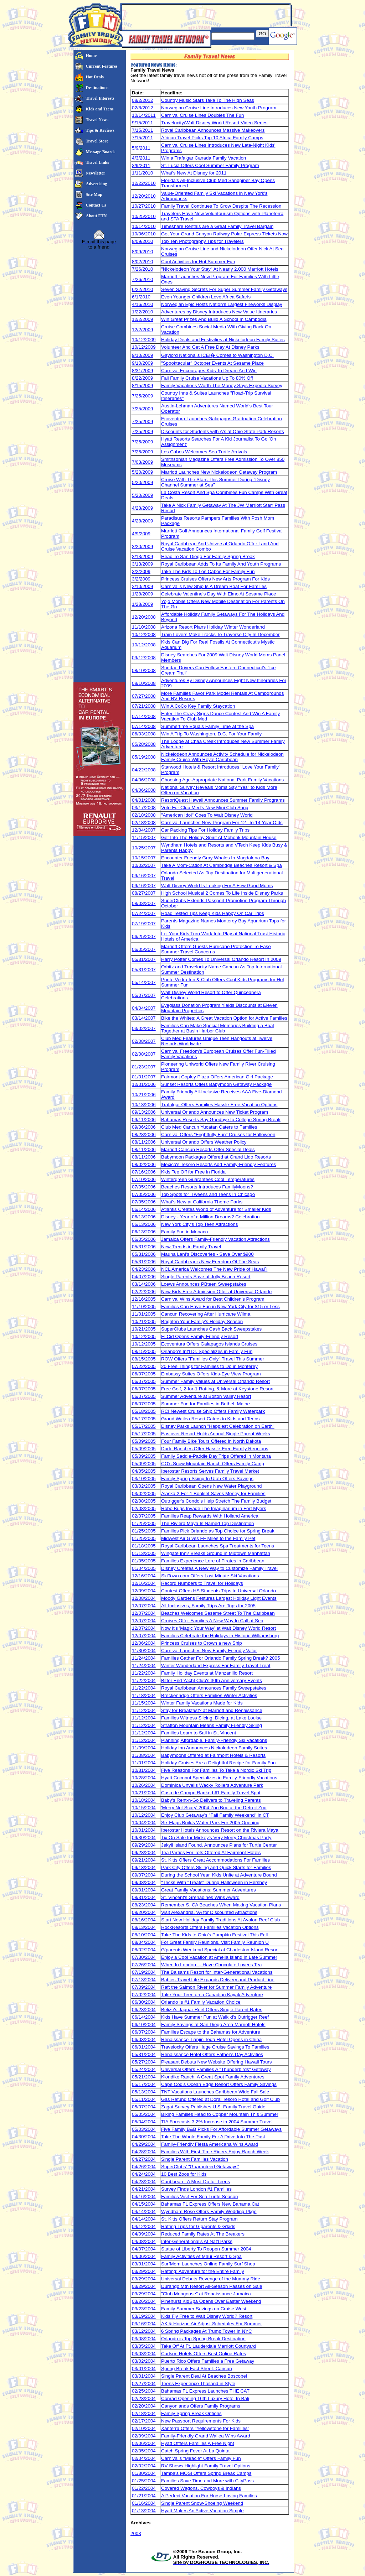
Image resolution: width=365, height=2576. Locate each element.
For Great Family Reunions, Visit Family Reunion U (215, 1942)
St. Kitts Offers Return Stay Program (199, 2219)
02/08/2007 (144, 1041)
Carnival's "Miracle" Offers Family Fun (201, 2458)
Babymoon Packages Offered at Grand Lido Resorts (216, 1157)
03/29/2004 (144, 2271)
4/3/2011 (141, 158)
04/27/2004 (144, 2159)
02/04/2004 (144, 2458)
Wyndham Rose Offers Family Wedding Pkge (209, 2211)
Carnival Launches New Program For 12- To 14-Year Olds (222, 822)
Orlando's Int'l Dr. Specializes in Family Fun (206, 1351)
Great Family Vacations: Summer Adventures (208, 1890)
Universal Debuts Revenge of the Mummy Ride (210, 2278)
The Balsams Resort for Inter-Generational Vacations (216, 1972)
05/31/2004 (144, 2054)
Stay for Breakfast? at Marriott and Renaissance (211, 1710)
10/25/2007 (144, 847)
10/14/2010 (144, 226)
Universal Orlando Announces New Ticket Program (214, 1112)
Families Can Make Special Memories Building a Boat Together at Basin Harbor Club (217, 1028)
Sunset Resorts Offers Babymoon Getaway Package (216, 1084)
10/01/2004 (144, 1830)
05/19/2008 (144, 757)
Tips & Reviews (100, 130)
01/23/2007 (144, 1067)
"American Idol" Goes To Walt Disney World (207, 815)
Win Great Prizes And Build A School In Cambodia (214, 319)
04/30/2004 (144, 2136)
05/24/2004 (144, 2069)
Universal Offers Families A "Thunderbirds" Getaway (216, 2069)
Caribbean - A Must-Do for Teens (195, 2181)
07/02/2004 (144, 1994)
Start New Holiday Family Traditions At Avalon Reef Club (220, 1919)
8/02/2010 (142, 261)
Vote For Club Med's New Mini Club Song (204, 807)
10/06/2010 (144, 233)
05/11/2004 (144, 2099)
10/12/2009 (144, 339)
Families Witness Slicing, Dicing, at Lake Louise (211, 1718)
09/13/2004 (144, 1867)
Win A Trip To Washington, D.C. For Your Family (211, 734)
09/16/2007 (144, 875)
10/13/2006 (144, 1104)
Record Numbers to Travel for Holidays (202, 1583)
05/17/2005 (144, 1418)
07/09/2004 (144, 1987)
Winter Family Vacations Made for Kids (202, 1703)
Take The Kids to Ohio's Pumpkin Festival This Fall (214, 1934)
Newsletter (96, 173)
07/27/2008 (144, 696)
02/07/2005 (144, 1516)
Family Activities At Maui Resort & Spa (201, 2256)
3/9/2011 (141, 165)
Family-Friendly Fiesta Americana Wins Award (209, 2144)
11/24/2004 (144, 1658)
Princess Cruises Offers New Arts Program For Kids (215, 579)
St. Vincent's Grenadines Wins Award (200, 1897)
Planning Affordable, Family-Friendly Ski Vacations (214, 1740)
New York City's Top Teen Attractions (199, 1224)
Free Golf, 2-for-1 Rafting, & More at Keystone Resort (217, 1388)
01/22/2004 (144, 2488)
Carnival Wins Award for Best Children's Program (212, 1299)
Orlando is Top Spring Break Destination (203, 2338)
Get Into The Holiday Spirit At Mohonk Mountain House (219, 837)
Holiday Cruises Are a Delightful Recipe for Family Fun (218, 1762)
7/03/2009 (142, 462)
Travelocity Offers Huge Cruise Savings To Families (215, 2047)
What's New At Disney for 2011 (193, 173)
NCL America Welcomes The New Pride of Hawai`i (214, 1269)
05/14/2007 (144, 982)
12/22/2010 (144, 183)
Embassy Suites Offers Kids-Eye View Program (211, 1374)
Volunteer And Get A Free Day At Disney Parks (210, 347)
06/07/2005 (144, 1374)
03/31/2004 (144, 2264)
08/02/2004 (144, 1949)
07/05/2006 (144, 1187)
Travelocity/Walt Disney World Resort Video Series (214, 122)
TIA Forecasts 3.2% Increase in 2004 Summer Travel (217, 2121)
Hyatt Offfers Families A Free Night (197, 2443)
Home (91, 55)
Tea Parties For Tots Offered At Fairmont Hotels (211, 1852)
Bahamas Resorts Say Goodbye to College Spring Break (221, 1119)
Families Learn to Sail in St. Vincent (198, 1732)
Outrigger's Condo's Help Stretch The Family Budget (216, 1501)
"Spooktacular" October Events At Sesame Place (212, 363)
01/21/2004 (144, 2495)
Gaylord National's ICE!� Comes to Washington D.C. (217, 355)
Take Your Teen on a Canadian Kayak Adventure (212, 1994)
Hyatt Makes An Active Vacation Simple (202, 2510)
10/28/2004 (144, 1777)
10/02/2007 (144, 865)
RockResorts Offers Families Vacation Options (210, 1927)
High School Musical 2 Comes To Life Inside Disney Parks (222, 893)
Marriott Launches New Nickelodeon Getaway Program (219, 472)
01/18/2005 (144, 1546)
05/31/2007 (144, 959)
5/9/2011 (141, 148)
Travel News (97, 119)
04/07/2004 (144, 2249)
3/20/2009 (142, 546)
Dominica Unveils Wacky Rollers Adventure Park (212, 1785)
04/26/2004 (144, 2166)
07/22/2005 (144, 1366)
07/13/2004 (144, 1979)
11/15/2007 (144, 837)
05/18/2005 (144, 1411)
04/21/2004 (144, 2189)
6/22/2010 (142, 289)
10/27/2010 (144, 206)
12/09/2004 (144, 1590)
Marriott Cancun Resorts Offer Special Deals (208, 1149)
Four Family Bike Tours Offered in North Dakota (211, 1441)
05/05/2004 (144, 2114)
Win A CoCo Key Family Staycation (198, 706)
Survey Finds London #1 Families (196, 2189)
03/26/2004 (144, 2301)
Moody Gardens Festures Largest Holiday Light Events (219, 1598)
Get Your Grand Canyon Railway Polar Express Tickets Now (224, 233)
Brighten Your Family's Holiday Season (202, 1321)
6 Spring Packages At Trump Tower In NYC (206, 2331)
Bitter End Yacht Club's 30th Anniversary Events (211, 1680)
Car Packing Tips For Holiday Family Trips (205, 830)
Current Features (102, 66)
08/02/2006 (144, 1164)
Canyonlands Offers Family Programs (200, 2406)
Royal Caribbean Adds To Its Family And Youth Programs (221, 564)
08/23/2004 (144, 1905)
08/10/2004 (144, 1934)
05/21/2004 (144, 2077)
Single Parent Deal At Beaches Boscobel (204, 2376)
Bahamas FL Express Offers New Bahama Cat (210, 2204)
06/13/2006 (144, 1216)
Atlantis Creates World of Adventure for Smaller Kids (216, 1209)
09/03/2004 (144, 1882)
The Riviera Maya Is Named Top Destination (207, 1523)
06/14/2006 (144, 1209)
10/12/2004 (144, 1815)
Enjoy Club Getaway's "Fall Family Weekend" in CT (215, 1815)
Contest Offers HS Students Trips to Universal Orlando (218, 1590)
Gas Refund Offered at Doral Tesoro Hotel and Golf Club (220, 2099)
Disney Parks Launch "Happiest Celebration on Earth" (217, 1426)
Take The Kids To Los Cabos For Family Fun (208, 571)
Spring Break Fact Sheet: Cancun (196, 2368)
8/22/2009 (142, 378)
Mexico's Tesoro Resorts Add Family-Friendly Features (218, 1164)
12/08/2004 (144, 1598)
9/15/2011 (142, 122)
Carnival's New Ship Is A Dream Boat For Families (214, 586)
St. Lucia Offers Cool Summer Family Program (210, 165)
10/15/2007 (144, 857)
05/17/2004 (144, 2084)
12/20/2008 (144, 617)
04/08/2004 (144, 2241)
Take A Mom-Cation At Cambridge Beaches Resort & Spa (221, 865)
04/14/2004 (144, 2211)
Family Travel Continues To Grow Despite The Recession (221, 206)
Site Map (94, 194)
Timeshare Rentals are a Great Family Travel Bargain (217, 226)
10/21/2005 (144, 1321)
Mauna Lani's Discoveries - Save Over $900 (207, 1254)
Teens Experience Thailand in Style (198, 2383)
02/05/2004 (144, 2450)
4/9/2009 (141, 533)
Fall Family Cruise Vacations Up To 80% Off (207, 378)
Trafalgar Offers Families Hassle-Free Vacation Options (219, 1104)
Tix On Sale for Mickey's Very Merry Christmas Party (216, 1837)
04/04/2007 (144, 1008)
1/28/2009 (142, 594)
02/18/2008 (144, 815)
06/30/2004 (144, 2002)
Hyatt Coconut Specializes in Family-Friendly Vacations (219, 1777)
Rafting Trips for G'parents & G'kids (198, 2226)
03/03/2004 (144, 2353)
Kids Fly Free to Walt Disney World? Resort (206, 2316)
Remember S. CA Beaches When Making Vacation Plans (221, 1905)
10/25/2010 (144, 216)
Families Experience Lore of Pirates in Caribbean (212, 1560)
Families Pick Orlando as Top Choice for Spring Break (217, 1531)
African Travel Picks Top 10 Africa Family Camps (212, 137)
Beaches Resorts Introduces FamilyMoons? (207, 1187)
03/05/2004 (144, 2346)
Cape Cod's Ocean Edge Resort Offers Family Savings (219, 2084)
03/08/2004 (144, 2338)
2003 (135, 2533)
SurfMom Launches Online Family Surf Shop (208, 2264)
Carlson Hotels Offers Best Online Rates (203, 2353)
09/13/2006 (144, 1112)
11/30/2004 (144, 1650)
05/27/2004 (144, 2062)
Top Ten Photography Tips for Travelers (202, 241)
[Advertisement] (205, 15)
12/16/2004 (144, 1575)
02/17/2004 (144, 2421)
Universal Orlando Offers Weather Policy (204, 1142)
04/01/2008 (144, 800)
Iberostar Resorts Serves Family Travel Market (210, 1471)
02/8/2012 (142, 107)
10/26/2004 (144, 1785)
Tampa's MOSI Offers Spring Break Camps (206, 2473)
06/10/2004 (144, 2024)
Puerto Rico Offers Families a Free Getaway (207, 2361)
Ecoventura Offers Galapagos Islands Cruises (209, 1344)
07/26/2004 (144, 1964)
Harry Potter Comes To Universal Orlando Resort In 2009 (221, 959)
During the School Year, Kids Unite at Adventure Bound (219, 1875)
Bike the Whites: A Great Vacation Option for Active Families (224, 1018)
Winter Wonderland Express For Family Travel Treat (215, 1665)
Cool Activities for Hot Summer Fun (198, 261)
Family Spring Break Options (191, 2413)
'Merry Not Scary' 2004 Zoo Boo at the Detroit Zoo (213, 1807)
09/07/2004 (144, 1875)
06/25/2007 (144, 936)
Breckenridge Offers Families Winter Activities (209, 1695)
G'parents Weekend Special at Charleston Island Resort (220, 1949)
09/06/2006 (144, 1127)
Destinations (97, 87)
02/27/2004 (144, 2383)
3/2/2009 (141, 571)
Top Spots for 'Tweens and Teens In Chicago (208, 1194)
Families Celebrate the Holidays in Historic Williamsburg (220, 1635)
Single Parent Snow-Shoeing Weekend (202, 2503)
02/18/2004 (144, 2413)
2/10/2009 (142, 586)
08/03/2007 (144, 903)
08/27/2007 (144, 893)
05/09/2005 (144, 1441)
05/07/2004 (144, 2106)
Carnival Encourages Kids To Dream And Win (209, 370)
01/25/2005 (144, 1523)
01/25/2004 (144, 2480)
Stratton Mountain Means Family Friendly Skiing (211, 1725)
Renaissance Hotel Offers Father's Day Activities (212, 2054)
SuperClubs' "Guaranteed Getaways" (200, 2166)
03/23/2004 (144, 2308)
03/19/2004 (144, 2316)
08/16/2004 (144, 1919)
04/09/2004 (144, 2234)
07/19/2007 (144, 923)
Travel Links (97, 162)
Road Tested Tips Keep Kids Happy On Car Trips (212, 913)
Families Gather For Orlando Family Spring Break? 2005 (220, 1658)
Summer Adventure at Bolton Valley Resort (206, 1396)
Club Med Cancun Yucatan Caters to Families (209, 1127)
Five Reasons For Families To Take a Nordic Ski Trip (216, 1770)
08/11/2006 (144, 1142)
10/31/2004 (144, 1770)
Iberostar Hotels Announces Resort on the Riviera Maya (219, 1830)
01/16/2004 (144, 2503)
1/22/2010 (142, 311)
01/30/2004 (144, 2473)
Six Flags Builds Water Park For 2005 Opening (210, 1822)
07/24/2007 (144, 913)
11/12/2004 (144, 1710)
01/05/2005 (144, 1560)
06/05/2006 (144, 1239)
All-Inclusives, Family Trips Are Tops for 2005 (208, 1605)
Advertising (96, 183)
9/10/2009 (142, 355)
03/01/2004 (144, 2368)
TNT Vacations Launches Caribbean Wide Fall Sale (215, 2091)
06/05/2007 (144, 949)
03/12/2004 (144, 2331)
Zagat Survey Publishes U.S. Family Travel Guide (213, 2106)
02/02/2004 (144, 2465)
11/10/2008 (144, 627)
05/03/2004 (144, 2129)
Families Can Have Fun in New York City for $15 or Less (220, 1306)
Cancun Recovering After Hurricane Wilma (205, 1314)
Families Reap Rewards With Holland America (209, 1516)
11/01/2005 (144, 1314)
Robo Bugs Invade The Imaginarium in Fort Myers (213, 1508)
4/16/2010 (142, 304)
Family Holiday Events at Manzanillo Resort (207, 1673)
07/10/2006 (144, 1179)
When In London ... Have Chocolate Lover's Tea (211, 1964)
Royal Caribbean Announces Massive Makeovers (212, 130)
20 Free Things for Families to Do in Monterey (209, 1366)
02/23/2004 (144, 2398)
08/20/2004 (144, 1912)
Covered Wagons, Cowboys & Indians (201, 2488)
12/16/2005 (144, 1299)
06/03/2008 (144, 734)
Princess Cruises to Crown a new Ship (201, 1643)
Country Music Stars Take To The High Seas (207, 100)
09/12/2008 (144, 657)
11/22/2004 (144, 1673)
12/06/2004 (144, 1643)
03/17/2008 (144, 807)
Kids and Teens (100, 108)
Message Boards (100, 151)
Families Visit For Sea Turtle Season (199, 2196)
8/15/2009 (142, 385)
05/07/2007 (144, 995)
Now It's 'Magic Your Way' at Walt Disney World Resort (218, 1628)
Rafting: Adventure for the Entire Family (202, 2271)
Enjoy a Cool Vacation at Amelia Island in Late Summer (219, 1957)
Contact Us (96, 205)
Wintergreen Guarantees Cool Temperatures (208, 1179)
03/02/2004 (144, 2361)
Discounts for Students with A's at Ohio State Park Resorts (222, 431)
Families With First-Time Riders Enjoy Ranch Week (215, 2151)
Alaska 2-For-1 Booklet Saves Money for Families (213, 1493)
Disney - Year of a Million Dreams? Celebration (210, 1216)
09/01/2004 (144, 1890)
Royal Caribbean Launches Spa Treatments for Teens (217, 1546)
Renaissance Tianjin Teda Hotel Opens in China (211, 2039)
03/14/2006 (144, 1284)
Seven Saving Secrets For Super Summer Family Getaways (224, 289)
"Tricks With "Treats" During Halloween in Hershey (214, 1882)
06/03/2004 (144, 2039)
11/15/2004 (144, 1703)
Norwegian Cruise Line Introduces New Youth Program (218, 107)
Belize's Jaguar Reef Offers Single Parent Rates (211, 2009)
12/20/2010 (144, 196)
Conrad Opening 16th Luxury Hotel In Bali (205, 2398)
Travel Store (97, 141)
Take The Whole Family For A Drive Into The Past (213, 2136)
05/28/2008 (144, 744)
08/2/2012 (142, 100)
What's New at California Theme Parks (201, 1201)
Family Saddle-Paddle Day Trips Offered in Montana (216, 1456)
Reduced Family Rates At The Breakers (203, 2234)
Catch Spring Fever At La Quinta (195, 2450)
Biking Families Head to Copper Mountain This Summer (219, 2114)
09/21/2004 (144, 1860)
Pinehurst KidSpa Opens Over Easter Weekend (211, 2301)
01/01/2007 (144, 1076)
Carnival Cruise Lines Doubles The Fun (202, 115)
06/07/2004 (144, 2032)
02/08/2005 (144, 1501)
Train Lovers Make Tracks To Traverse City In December (220, 634)
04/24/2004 (144, 2174)
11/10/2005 (144, 1306)
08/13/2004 (144, 1927)
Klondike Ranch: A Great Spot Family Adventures (212, 2077)
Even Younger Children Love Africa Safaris (206, 297)
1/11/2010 (142, 173)
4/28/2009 (142, 508)
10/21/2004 (144, 1792)
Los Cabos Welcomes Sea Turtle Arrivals (204, 451)
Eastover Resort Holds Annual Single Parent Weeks (215, 1433)
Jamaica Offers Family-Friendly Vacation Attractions (215, 1239)
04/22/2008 (144, 769)
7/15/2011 (142, 130)
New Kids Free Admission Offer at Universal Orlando (216, 1291)
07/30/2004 (144, 1957)
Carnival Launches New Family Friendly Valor (209, 1650)
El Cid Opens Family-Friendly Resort (199, 1336)
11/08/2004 (144, 1755)
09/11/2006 (144, 1119)
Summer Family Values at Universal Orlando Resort (215, 1381)
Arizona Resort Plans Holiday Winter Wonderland (213, 627)
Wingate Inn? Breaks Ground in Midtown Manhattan (215, 1553)
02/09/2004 (144, 2436)
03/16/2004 (144, 2323)
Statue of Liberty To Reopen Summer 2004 (206, 2249)
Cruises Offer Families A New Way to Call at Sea (212, 1620)
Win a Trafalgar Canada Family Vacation (203, 158)
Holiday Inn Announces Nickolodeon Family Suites (214, 1747)
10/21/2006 (144, 1094)
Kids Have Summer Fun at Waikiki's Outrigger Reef (215, 2017)
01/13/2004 (144, 2510)
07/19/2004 (144, 1972)
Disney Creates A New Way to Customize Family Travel (219, 1568)
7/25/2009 (142, 396)
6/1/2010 (141, 297)
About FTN (96, 215)
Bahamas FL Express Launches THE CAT (205, 2391)
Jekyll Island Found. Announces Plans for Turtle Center (219, 1845)
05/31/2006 (144, 1246)
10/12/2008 (144, 634)
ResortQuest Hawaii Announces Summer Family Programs (223, 800)
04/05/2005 (144, 1471)
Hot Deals (95, 76)
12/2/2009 (142, 319)
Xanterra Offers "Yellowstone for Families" (205, 2428)
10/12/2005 (144, 1336)
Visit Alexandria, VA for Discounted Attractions (209, 1912)
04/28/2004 (144, 2151)
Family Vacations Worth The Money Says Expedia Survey (221, 385)
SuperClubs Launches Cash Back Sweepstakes (211, 1329)
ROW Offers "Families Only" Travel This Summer (212, 1359)
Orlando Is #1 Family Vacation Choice (201, 2002)
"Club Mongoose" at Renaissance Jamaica (206, 2293)
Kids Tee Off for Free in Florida (193, 1172)
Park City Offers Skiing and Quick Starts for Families (216, 1867)
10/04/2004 (144, 1822)
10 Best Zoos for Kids (183, 2174)
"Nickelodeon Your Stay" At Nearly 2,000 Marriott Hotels (219, 269)
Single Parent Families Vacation (194, 2159)
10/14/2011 (144, 115)
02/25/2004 (144, 2391)
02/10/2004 (144, 2428)
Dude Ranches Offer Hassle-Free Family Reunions (214, 1448)
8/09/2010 (142, 241)
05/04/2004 (144, 2121)
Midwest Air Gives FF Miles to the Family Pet (208, 1538)
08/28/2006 (144, 1134)
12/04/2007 (144, 830)
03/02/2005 (144, 1486)
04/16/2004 (144, 2196)
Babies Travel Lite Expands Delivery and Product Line (217, 1979)
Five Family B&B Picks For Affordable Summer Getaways (221, 2129)
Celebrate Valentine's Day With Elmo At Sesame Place (218, 594)
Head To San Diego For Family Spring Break (208, 556)
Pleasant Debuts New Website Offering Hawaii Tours (216, 2062)
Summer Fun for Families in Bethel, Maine (205, 1403)
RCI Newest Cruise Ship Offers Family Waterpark (213, 1411)
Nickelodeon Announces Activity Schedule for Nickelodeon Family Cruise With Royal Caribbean (222, 756)
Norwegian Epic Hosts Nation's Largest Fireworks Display (221, 304)
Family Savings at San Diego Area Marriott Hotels (213, 2024)
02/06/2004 (144, 2443)
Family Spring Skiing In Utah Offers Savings (207, 1478)
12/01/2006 (144, 1084)
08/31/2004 (144, 1897)
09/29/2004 (144, 1845)
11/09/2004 (144, 1747)
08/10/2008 (144, 670)
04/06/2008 (144, 779)
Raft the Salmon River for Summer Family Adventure (216, 1987)
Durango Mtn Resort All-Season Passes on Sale (211, 2286)
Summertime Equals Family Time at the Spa (207, 726)
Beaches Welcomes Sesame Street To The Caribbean (218, 1613)
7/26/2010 (142, 269)
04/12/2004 (144, 2226)
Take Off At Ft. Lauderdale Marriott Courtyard (208, 2346)
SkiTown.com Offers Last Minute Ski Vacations (210, 1575)
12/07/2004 (144, 1605)
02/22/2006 (144, 1291)
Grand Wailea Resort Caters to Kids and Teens (210, 1418)
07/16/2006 (144, 1172)
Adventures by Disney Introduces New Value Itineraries (219, 311)
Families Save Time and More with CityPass (207, 2480)
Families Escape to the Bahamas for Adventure (210, 2032)
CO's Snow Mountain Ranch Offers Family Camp (212, 1463)
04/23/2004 (144, 2181)
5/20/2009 (142, 472)
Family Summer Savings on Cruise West (203, 2308)
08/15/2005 (144, 1351)
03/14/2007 (144, 1018)
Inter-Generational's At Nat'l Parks (196, 2241)
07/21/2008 (144, 706)
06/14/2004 (144, 2017)
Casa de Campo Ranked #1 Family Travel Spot (211, 1792)
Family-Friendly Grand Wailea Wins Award (205, 2436)
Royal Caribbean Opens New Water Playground (211, 1486)
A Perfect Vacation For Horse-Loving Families (209, 2495)
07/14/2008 (144, 716)
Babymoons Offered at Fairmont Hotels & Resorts (213, 1755)
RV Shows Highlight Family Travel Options (205, 2465)
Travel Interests (100, 98)
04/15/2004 (144, 2204)
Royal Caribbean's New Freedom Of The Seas (210, 1261)
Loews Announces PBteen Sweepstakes (203, 1284)
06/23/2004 (144, 2009)
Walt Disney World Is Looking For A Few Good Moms (217, 885)
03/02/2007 (144, 1028)
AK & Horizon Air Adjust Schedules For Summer (211, 2323)
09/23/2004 (144, 1852)
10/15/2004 (144, 1807)
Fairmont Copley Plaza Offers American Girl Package (217, 1076)
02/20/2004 (144, 2406)
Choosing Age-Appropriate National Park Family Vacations (222, 779)
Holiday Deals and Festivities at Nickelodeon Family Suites (223, 339)
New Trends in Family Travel (191, 1246)
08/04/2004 (144, 1942)
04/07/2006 (144, 1276)
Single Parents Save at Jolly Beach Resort (205, 1276)
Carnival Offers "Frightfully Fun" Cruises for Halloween (218, 1134)
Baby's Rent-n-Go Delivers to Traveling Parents (211, 1800)
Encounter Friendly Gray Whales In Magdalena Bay (215, 857)
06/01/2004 (144, 2047)
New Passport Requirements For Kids (201, 2421)
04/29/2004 (144, 2144)
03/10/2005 (144, 1478)
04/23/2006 (144, 1269)
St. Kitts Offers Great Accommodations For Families (215, 1860)
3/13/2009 (142, 556)
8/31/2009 (142, 370)
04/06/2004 (144, 2256)
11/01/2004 (144, 1762)
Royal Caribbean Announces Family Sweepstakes (213, 1688)
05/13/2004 (144, 2091)
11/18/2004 (144, 1695)
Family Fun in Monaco (184, 1231)
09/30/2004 (144, 1837)
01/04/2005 (144, 1568)
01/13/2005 (144, 1553)
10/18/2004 (144, 1800)
